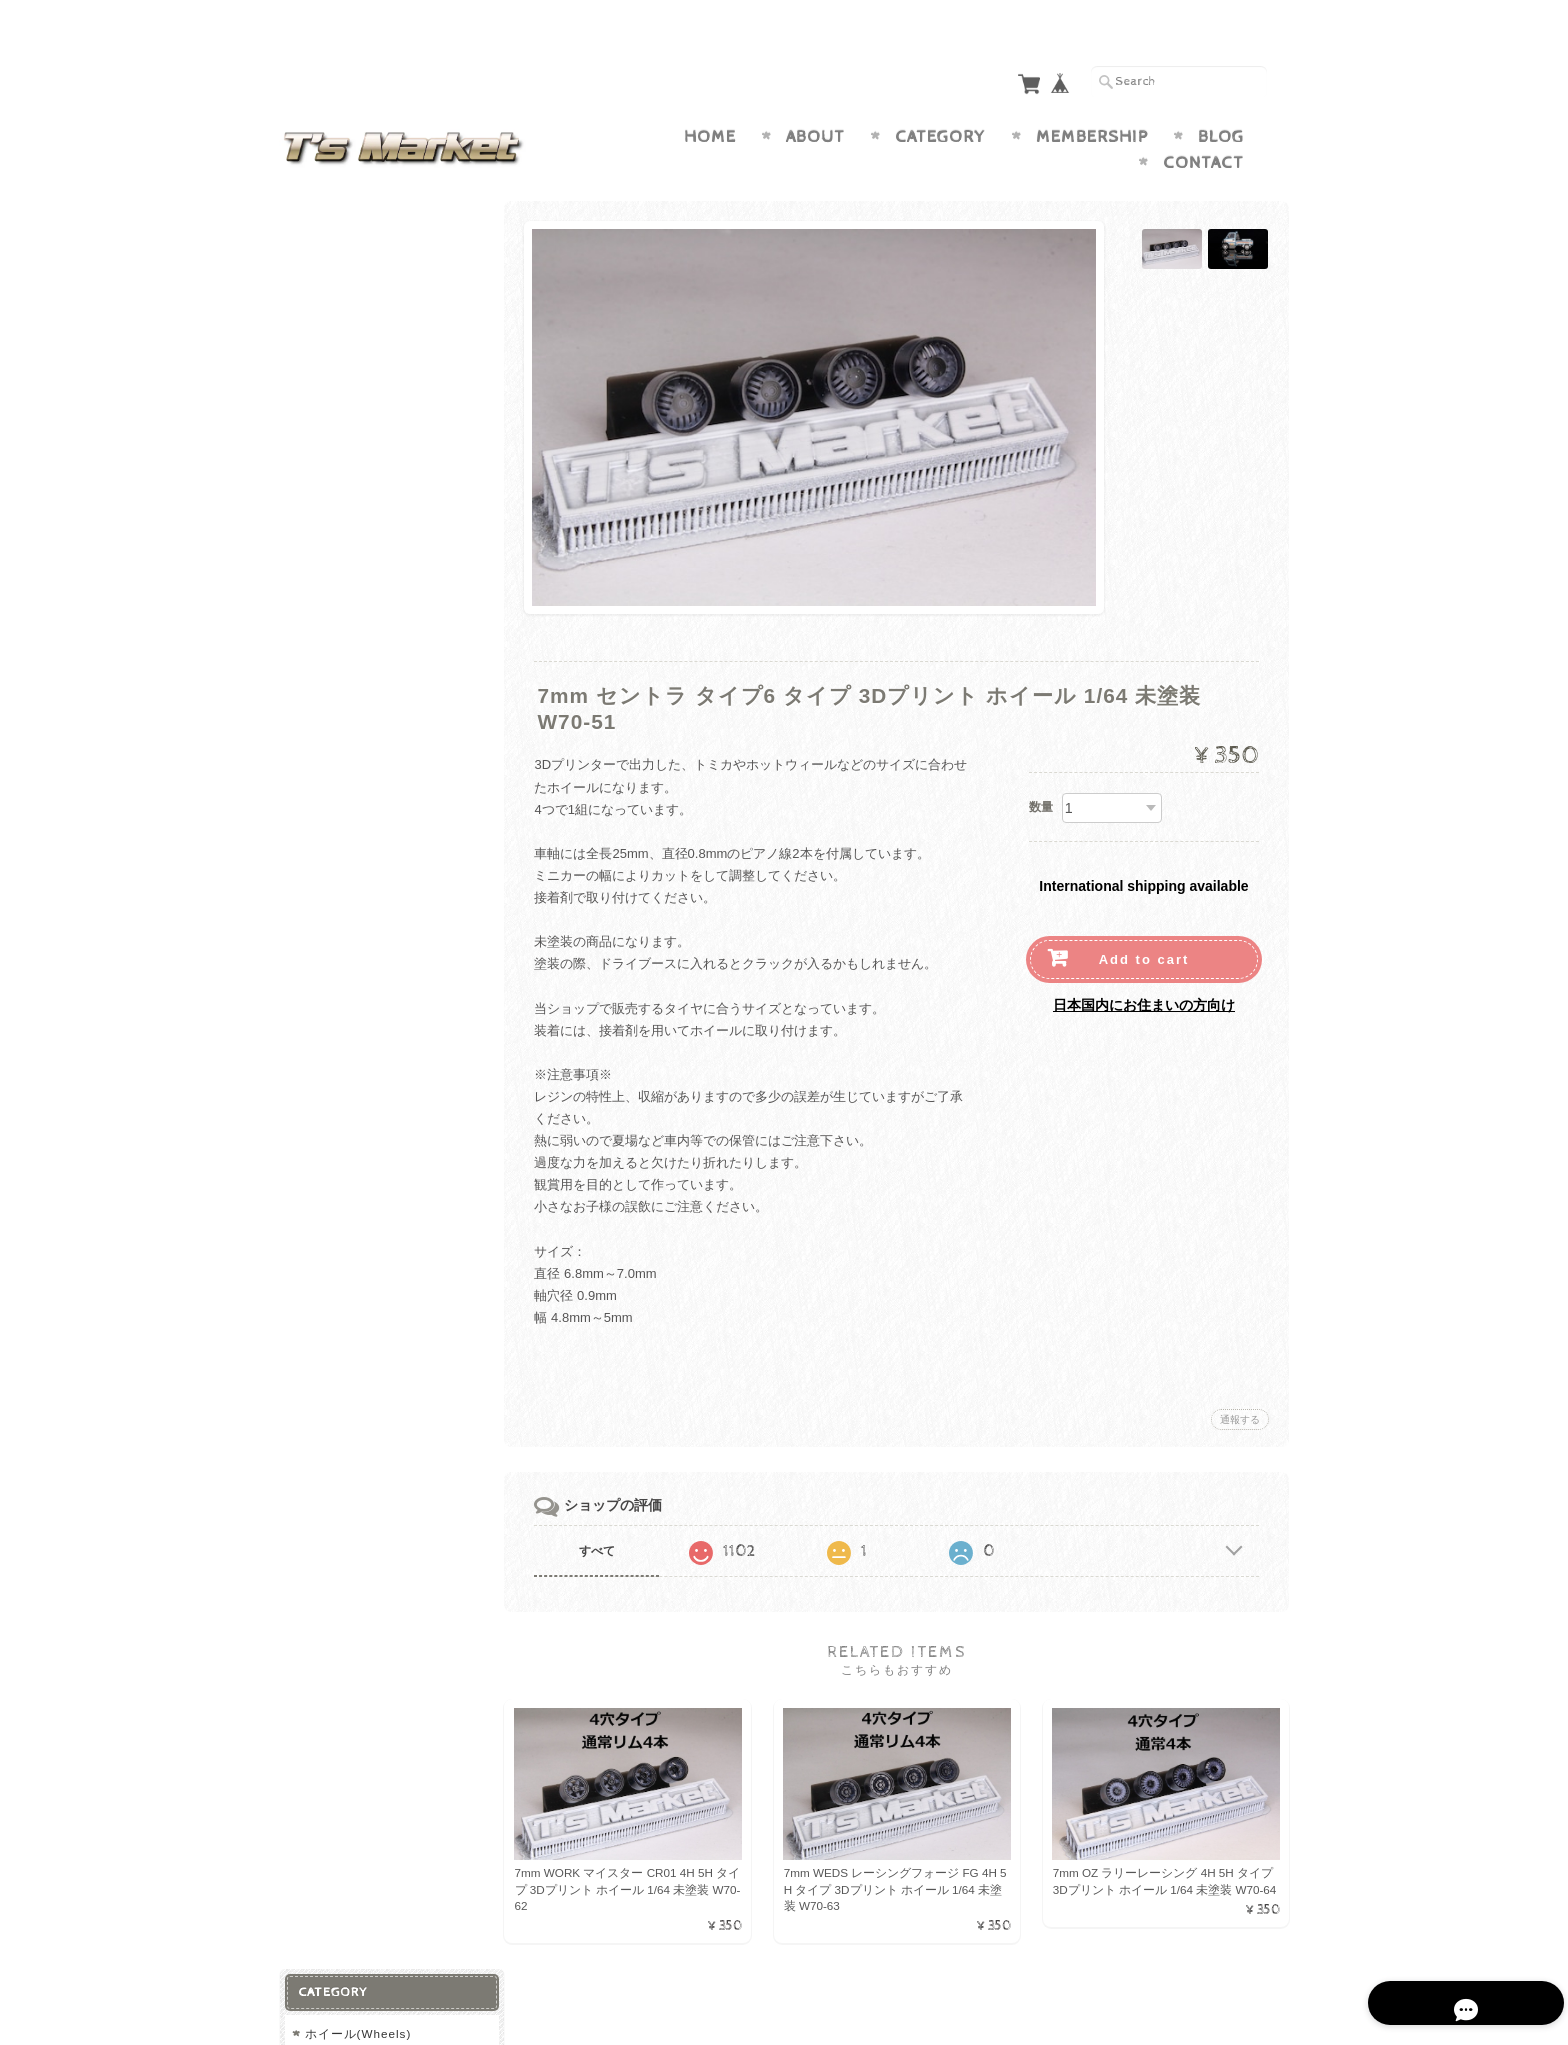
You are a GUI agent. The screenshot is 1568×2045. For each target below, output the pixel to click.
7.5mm (328, 326)
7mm (322, 294)
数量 (1041, 768)
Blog (1221, 98)
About (815, 98)
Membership (1092, 98)
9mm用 (329, 591)
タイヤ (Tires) (346, 491)
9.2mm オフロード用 (369, 423)
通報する (1240, 1380)
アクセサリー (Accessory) (381, 692)
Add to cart (1144, 920)
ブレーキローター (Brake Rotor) (393, 800)
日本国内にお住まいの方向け (1144, 966)
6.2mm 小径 (343, 262)
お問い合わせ (345, 1023)
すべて (602, 1512)
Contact (1203, 124)
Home (710, 98)
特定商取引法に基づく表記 (381, 1102)
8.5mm (328, 359)
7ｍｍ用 (331, 527)
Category (940, 98)
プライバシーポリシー (369, 1063)
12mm (326, 455)
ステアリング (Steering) (380, 760)
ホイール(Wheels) (357, 226)
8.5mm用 (335, 559)
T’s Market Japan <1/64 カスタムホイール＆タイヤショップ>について (390, 966)
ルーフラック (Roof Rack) (386, 728)
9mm (322, 391)
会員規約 (1267, 1998)
